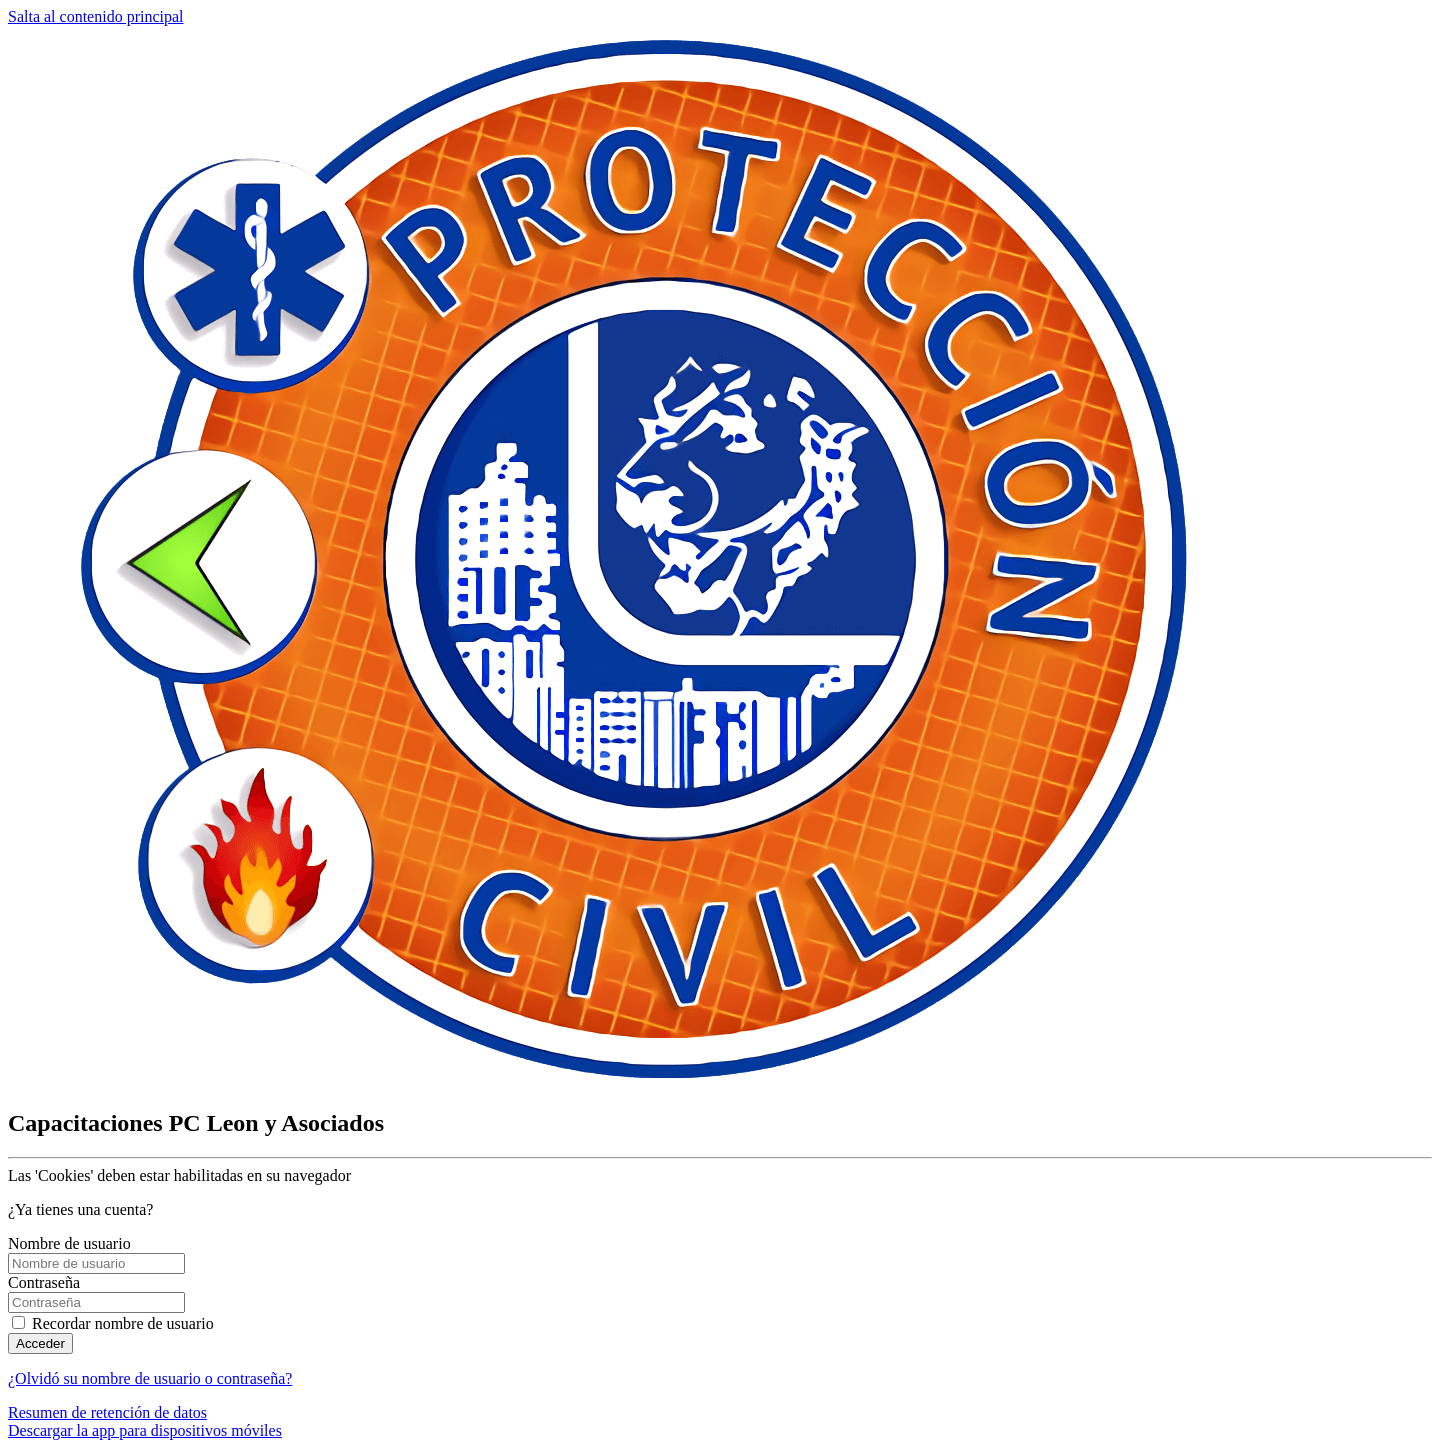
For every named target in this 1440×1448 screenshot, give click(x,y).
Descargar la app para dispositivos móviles (145, 1430)
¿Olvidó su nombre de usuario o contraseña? (150, 1378)
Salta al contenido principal (96, 16)
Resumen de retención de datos (107, 1412)
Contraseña (44, 1282)
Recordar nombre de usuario (123, 1323)
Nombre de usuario (69, 1243)
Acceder (40, 1343)
